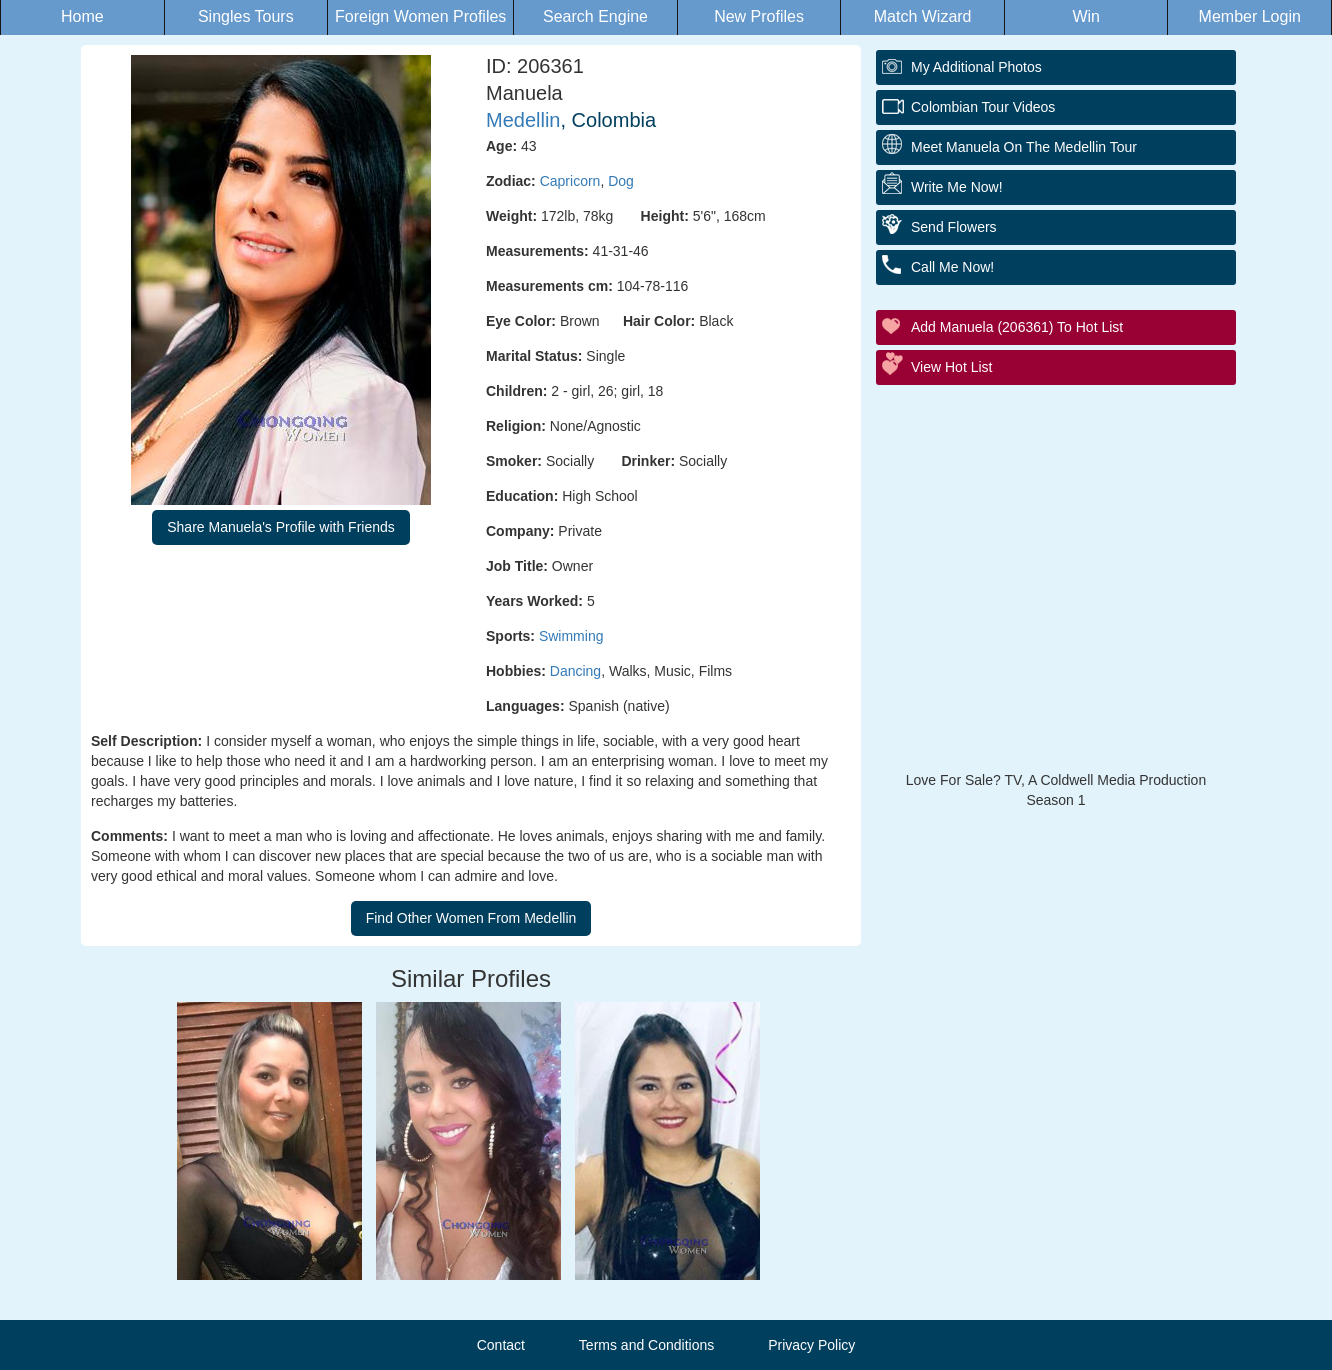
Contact (501, 1345)
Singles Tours (246, 16)
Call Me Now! (952, 267)
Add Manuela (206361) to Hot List (1017, 327)
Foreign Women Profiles (420, 16)
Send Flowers (954, 227)
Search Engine (595, 16)
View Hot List (951, 367)
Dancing (575, 671)
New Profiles (759, 16)
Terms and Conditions (646, 1345)
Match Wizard (923, 16)
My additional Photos (976, 67)
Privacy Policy (811, 1345)
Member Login (1250, 16)
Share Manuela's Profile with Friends (281, 527)
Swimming (571, 636)
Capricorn (570, 181)
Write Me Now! (957, 187)
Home (82, 16)
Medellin (523, 120)
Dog (621, 181)
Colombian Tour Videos (983, 107)
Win (1086, 16)
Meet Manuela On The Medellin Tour (1024, 147)
